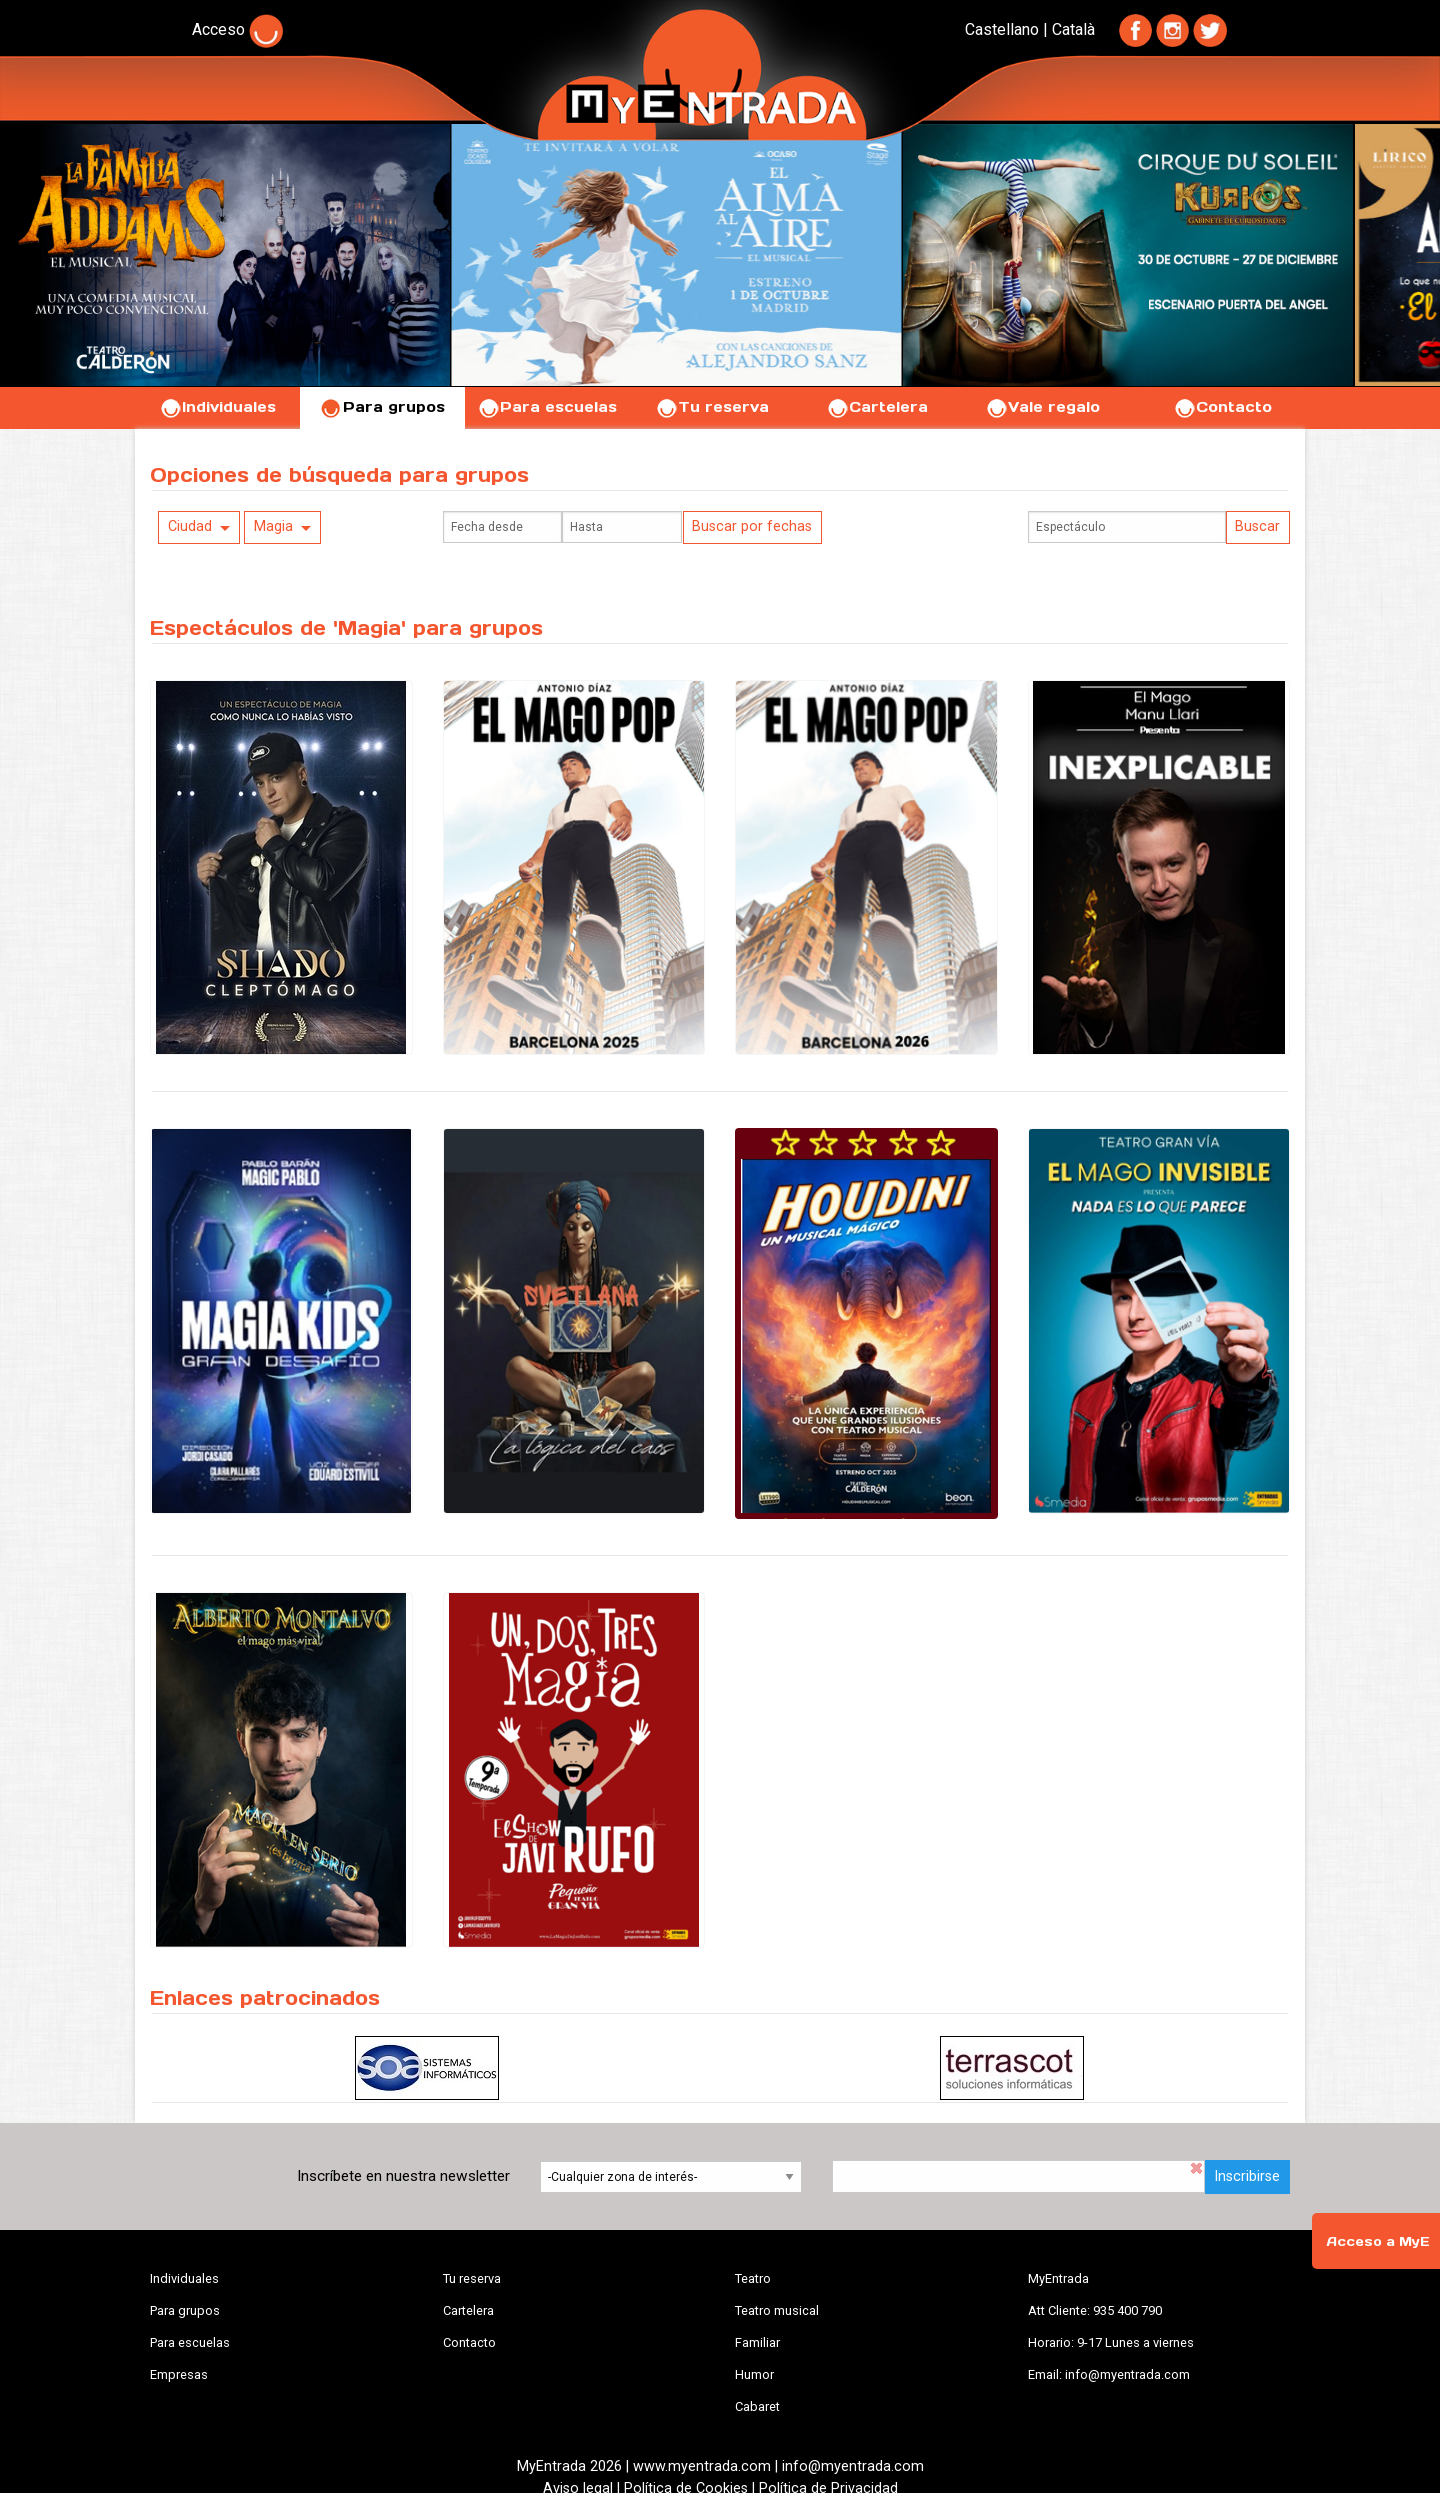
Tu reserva (712, 407)
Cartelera (877, 407)
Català (1073, 29)
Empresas (179, 2374)
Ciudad (190, 526)
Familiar (757, 2342)
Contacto (1222, 407)
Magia (273, 526)
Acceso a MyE (1378, 2241)
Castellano (1002, 29)
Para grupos (382, 407)
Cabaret (757, 2406)
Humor (754, 2374)
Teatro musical (777, 2310)
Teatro (753, 2278)
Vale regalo (1042, 407)
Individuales (217, 407)
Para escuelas (547, 407)
